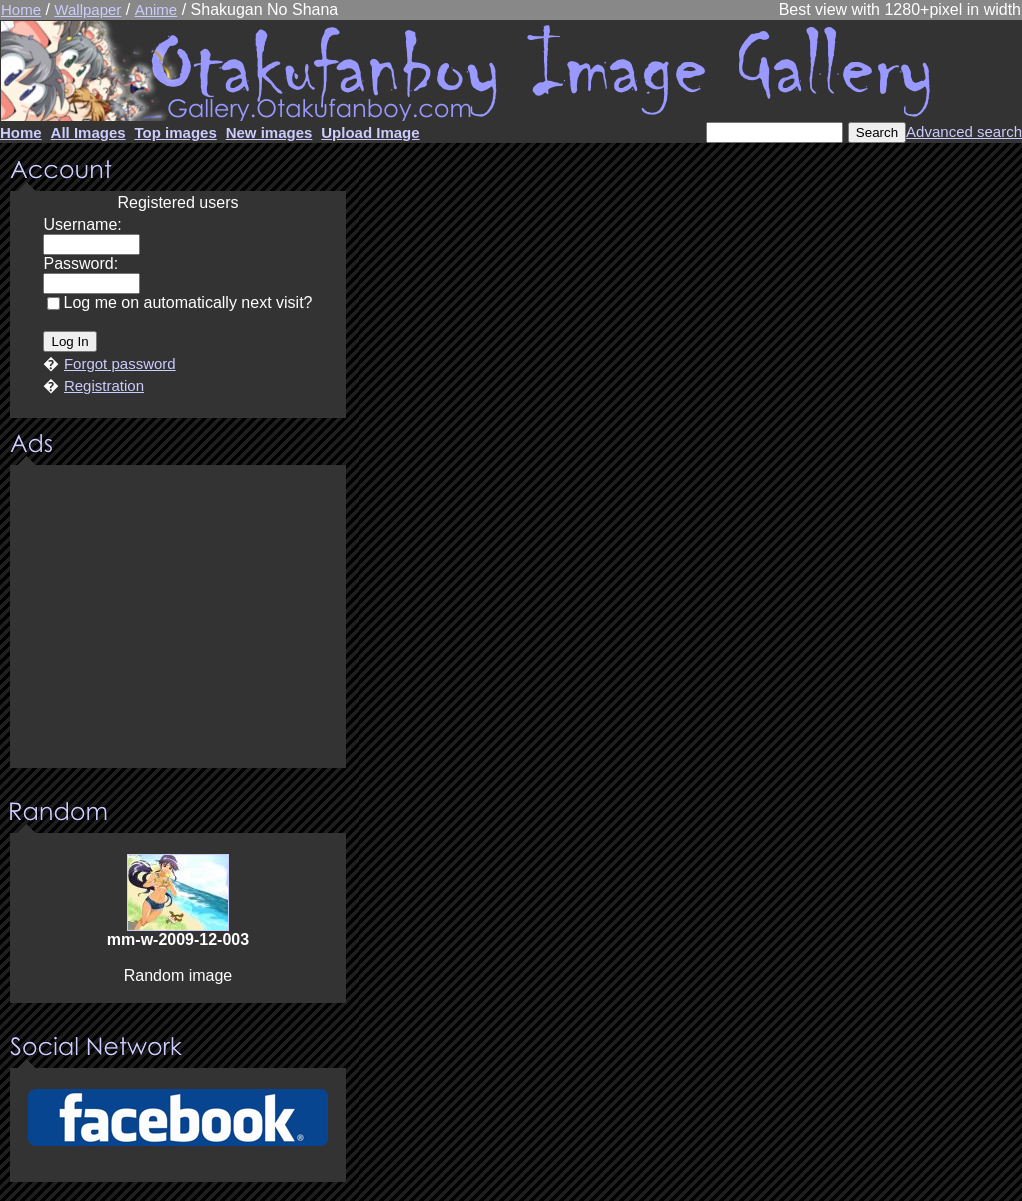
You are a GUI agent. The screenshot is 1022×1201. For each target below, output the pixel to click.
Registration (104, 385)
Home (21, 9)
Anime (156, 9)
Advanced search (964, 131)
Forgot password (120, 363)
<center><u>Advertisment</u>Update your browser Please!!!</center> (178, 618)
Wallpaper (87, 9)
